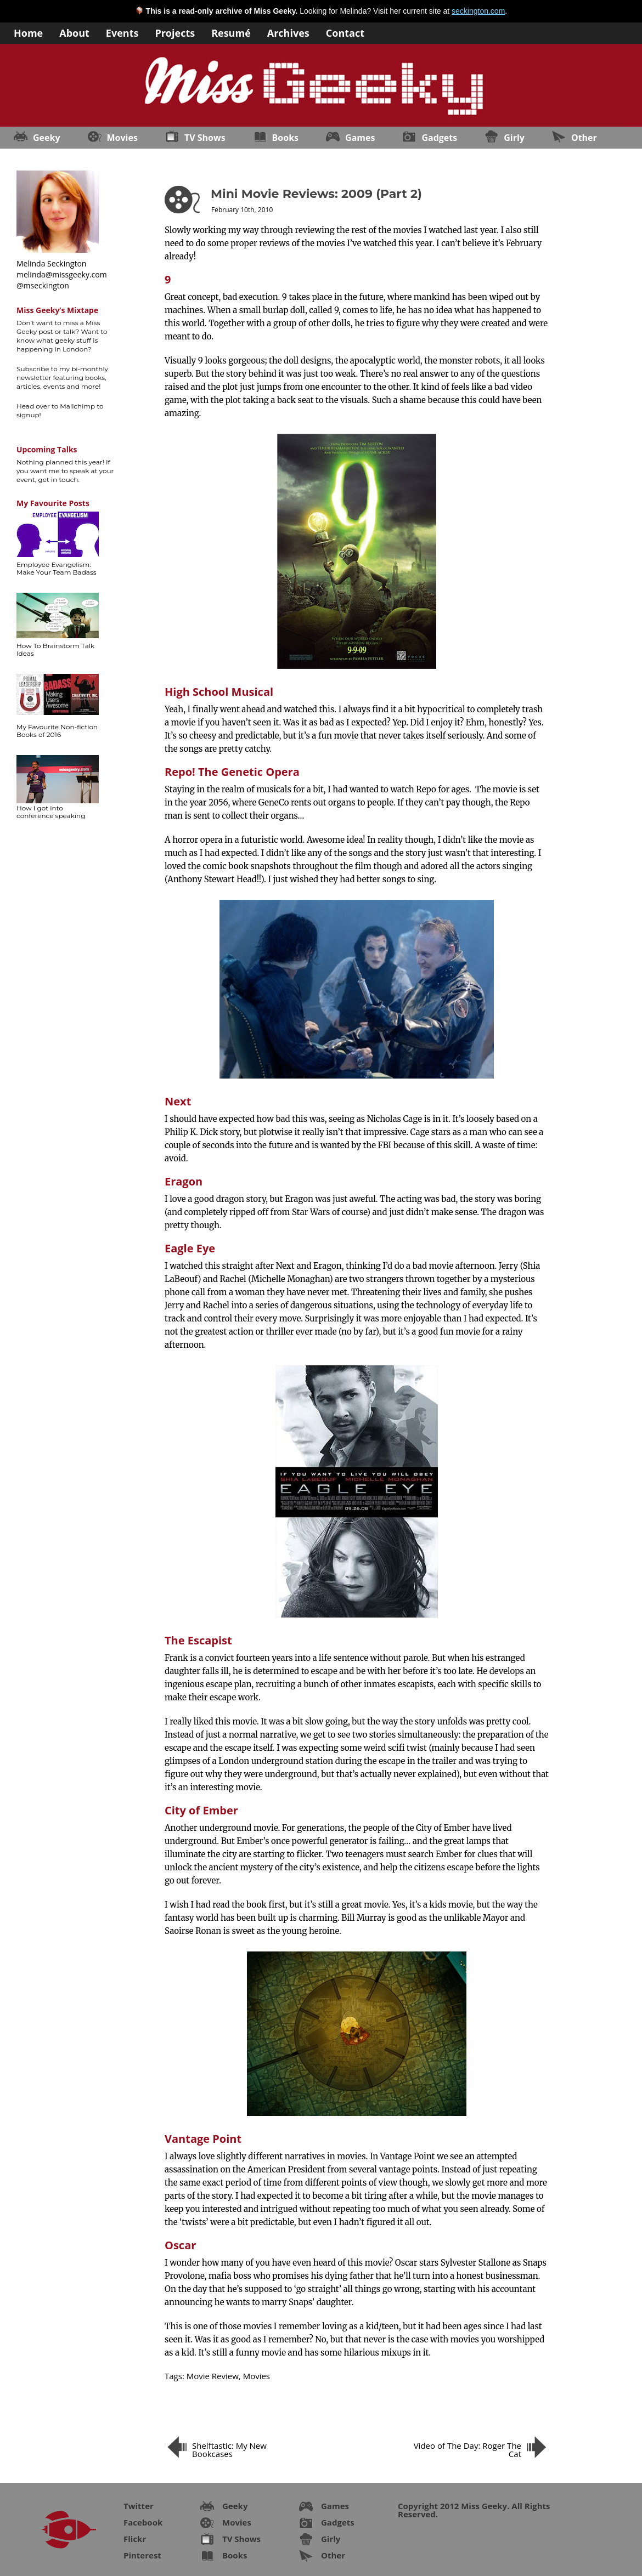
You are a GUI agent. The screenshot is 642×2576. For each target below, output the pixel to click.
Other (584, 138)
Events (122, 32)
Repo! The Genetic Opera (232, 771)
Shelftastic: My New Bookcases (229, 2449)
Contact (345, 32)
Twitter (138, 2505)
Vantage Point (203, 2138)
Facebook (142, 2522)
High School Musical (219, 691)
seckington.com (478, 11)
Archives (288, 32)
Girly (514, 138)
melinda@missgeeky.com (61, 274)
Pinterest (142, 2555)
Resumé (231, 32)
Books (285, 138)
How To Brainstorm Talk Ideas (55, 649)
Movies (122, 138)
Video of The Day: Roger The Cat (467, 2449)
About (74, 32)
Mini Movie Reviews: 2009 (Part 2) (316, 193)
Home (28, 32)
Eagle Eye (190, 1248)
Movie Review (213, 2375)
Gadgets (439, 138)
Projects (175, 32)
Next (178, 1101)
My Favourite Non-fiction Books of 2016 (57, 731)
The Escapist (198, 1640)
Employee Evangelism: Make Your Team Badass (56, 568)
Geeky (46, 138)
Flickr (134, 2538)
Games (360, 138)
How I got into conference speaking (50, 812)
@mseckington (42, 285)
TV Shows (205, 138)
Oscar (180, 2245)
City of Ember (201, 1810)
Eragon (183, 1181)
